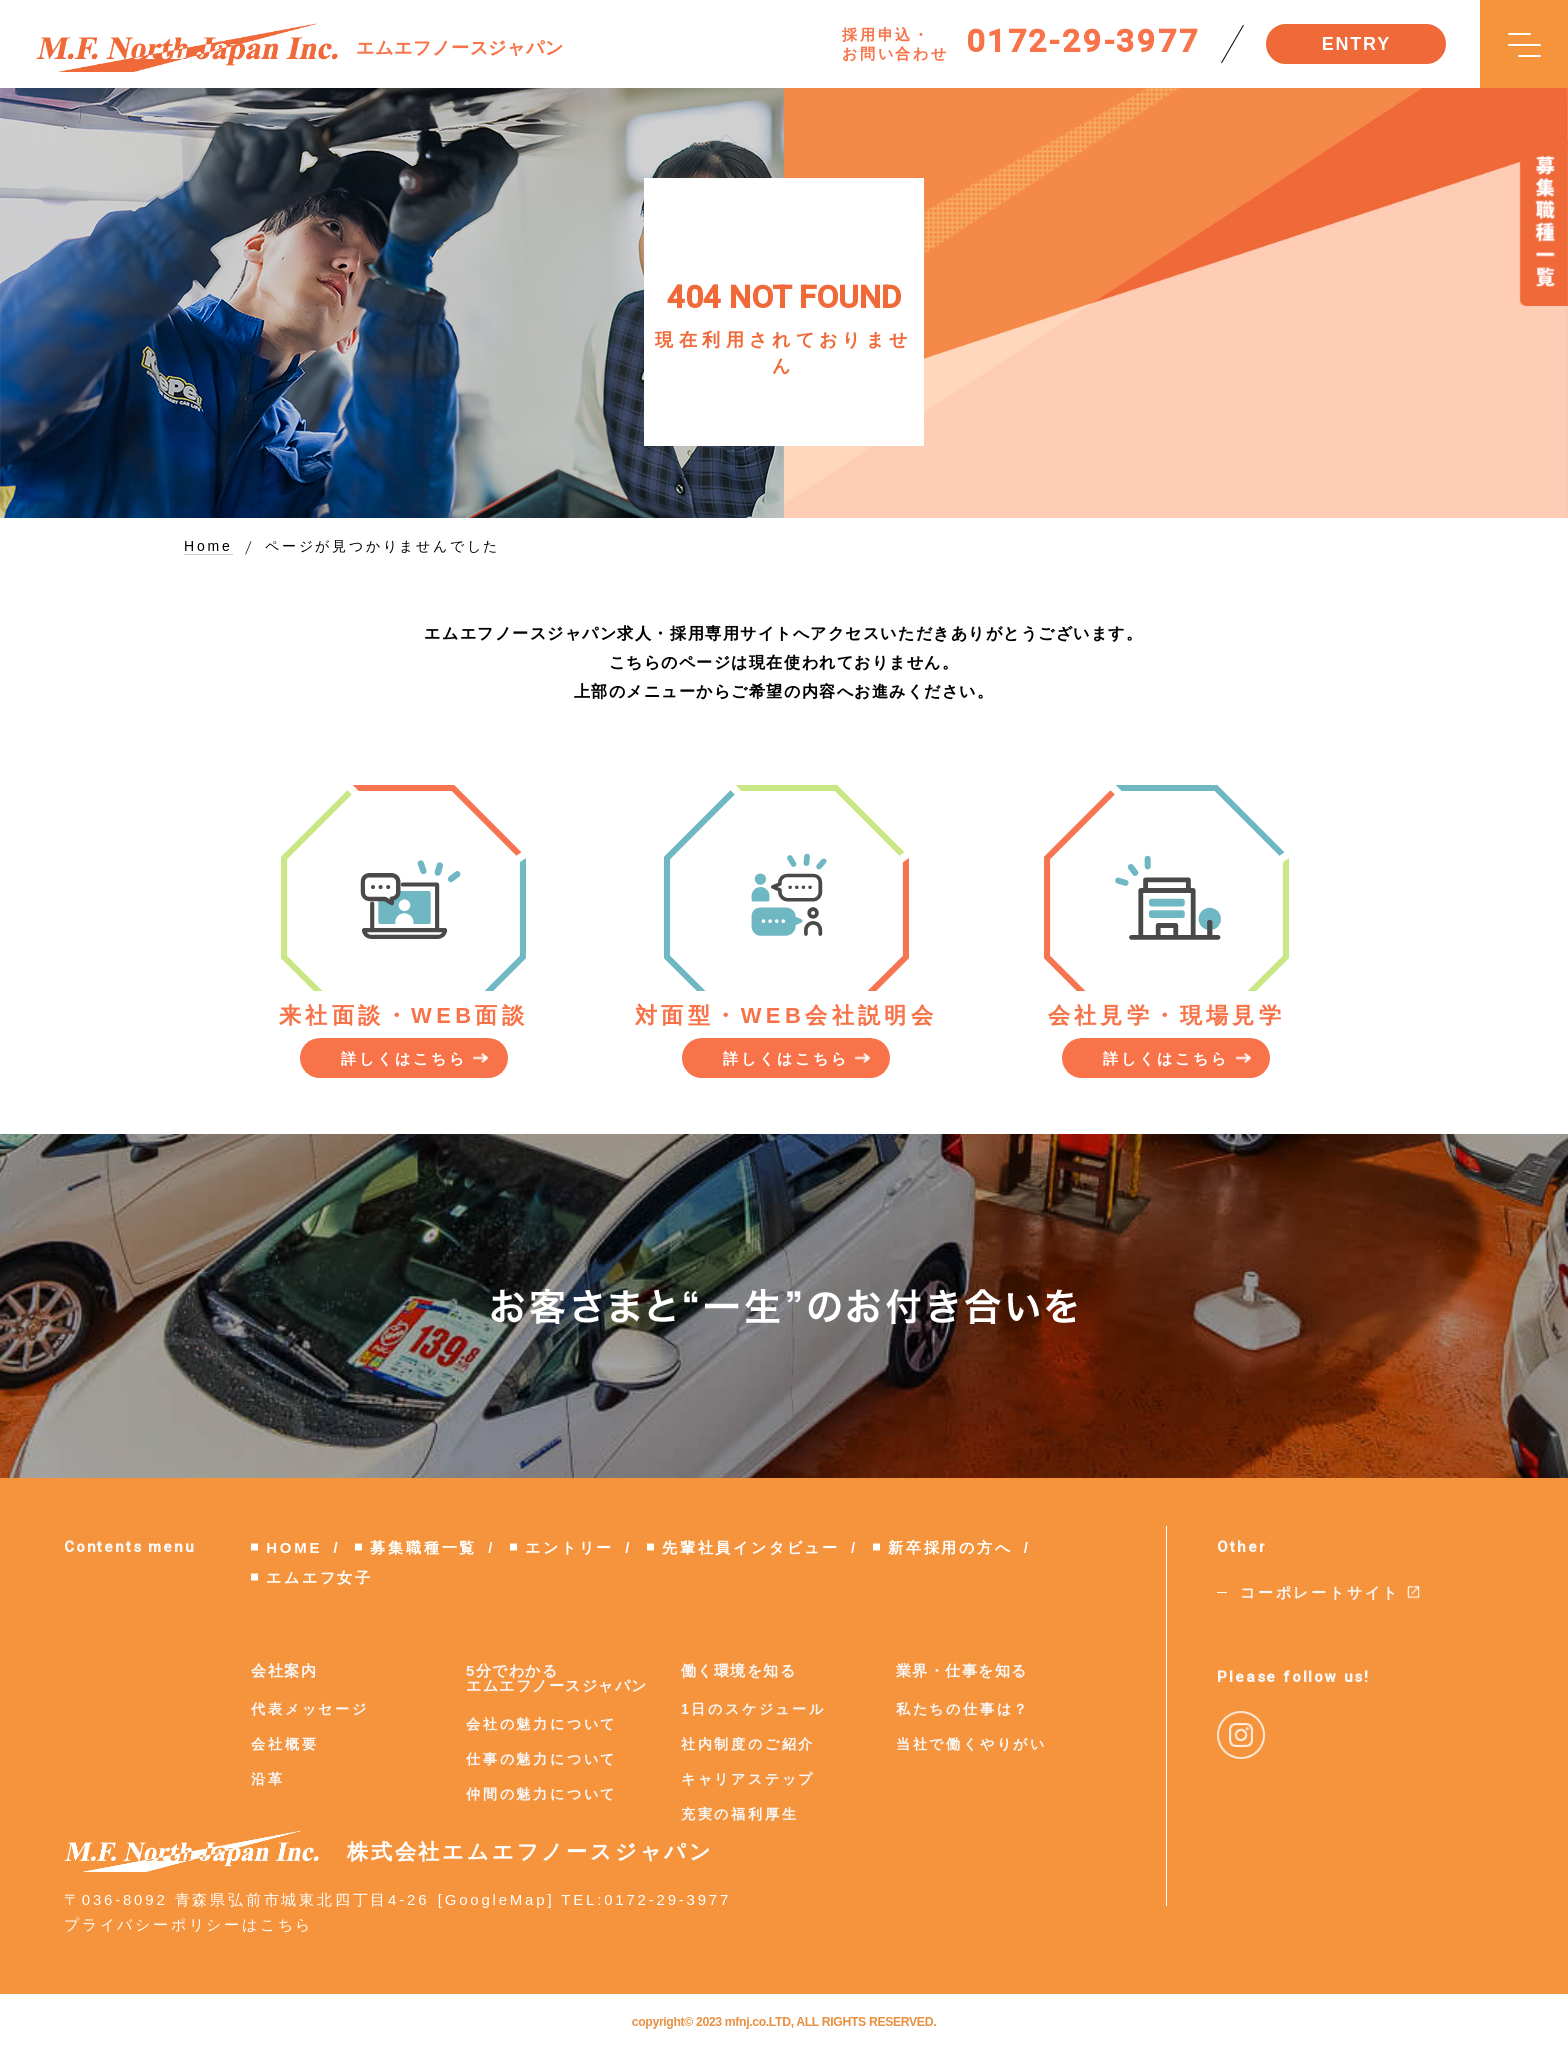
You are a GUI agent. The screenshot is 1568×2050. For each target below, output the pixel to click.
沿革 (268, 1779)
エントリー (569, 1547)
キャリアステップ (748, 1779)
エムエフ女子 (319, 1577)
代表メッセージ (310, 1709)
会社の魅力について (541, 1724)
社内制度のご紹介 (748, 1744)
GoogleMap (496, 1899)
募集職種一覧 (423, 1547)
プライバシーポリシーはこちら (188, 1924)
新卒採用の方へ (950, 1547)
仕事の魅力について (541, 1759)
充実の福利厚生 (740, 1814)
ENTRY (1356, 44)
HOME (294, 1547)
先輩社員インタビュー (751, 1547)
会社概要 (284, 1744)
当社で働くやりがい (971, 1744)
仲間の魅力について (541, 1794)
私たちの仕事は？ (963, 1709)
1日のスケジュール (753, 1709)
